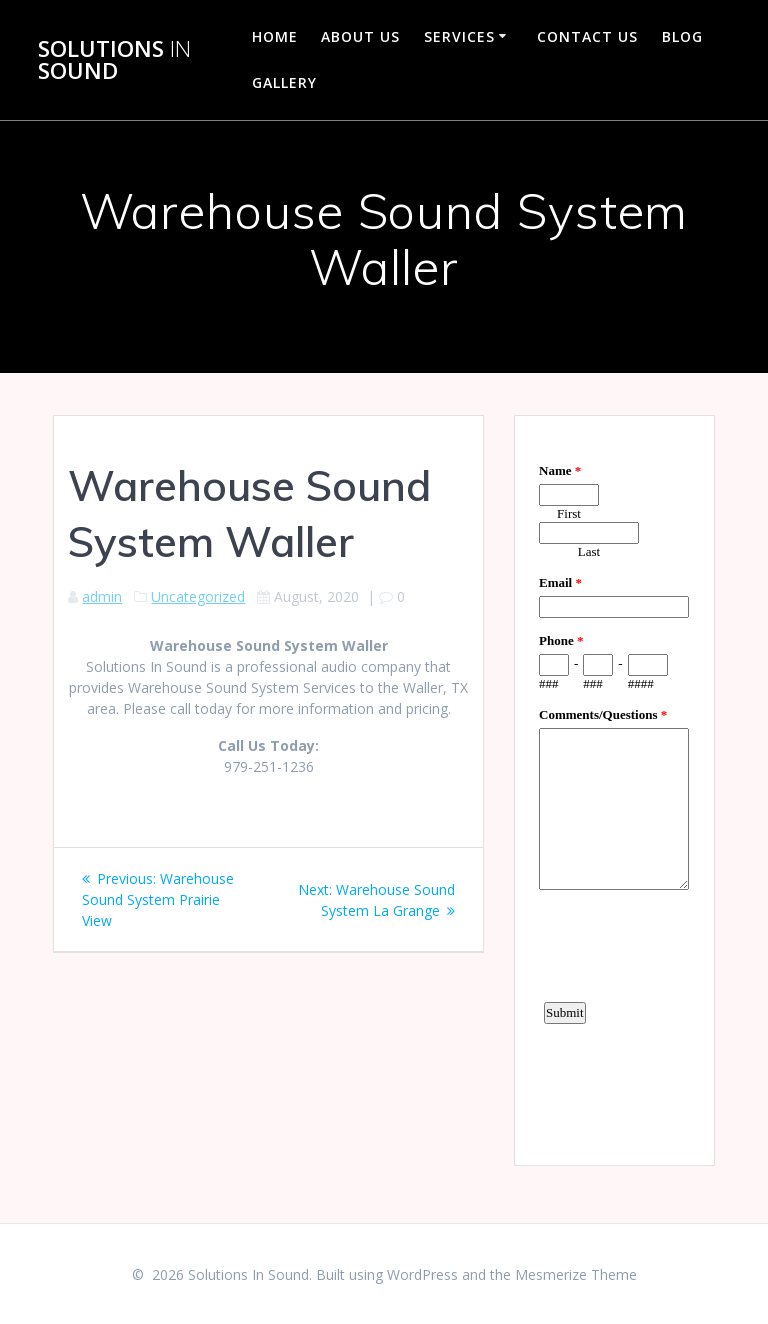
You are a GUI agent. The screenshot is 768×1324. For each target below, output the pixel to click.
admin (102, 596)
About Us (360, 36)
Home (275, 36)
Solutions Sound (114, 60)
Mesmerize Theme (576, 1274)
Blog (682, 36)
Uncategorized (198, 596)
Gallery (284, 82)
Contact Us (587, 36)
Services (459, 36)
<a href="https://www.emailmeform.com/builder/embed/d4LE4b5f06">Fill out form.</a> (614, 788)
